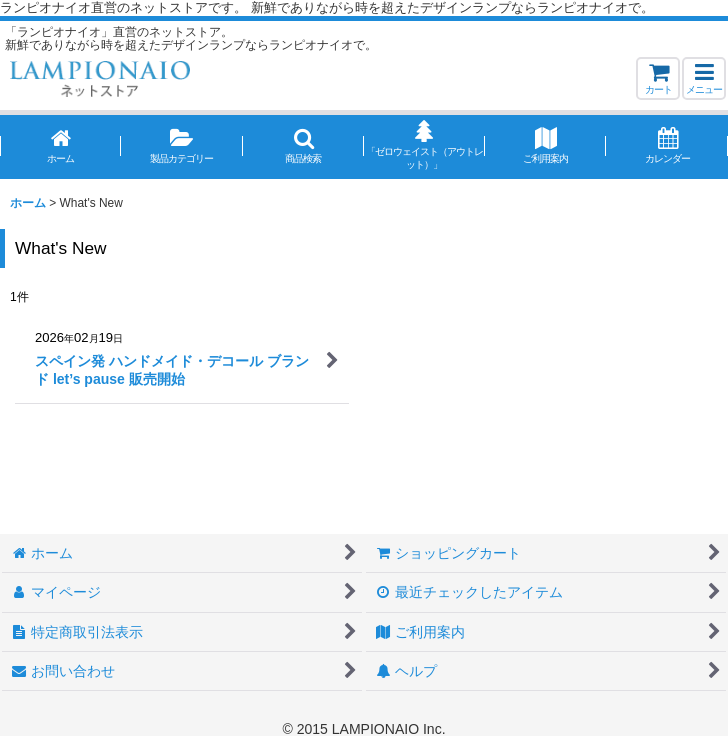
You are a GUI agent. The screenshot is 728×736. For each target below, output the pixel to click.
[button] (704, 78)
